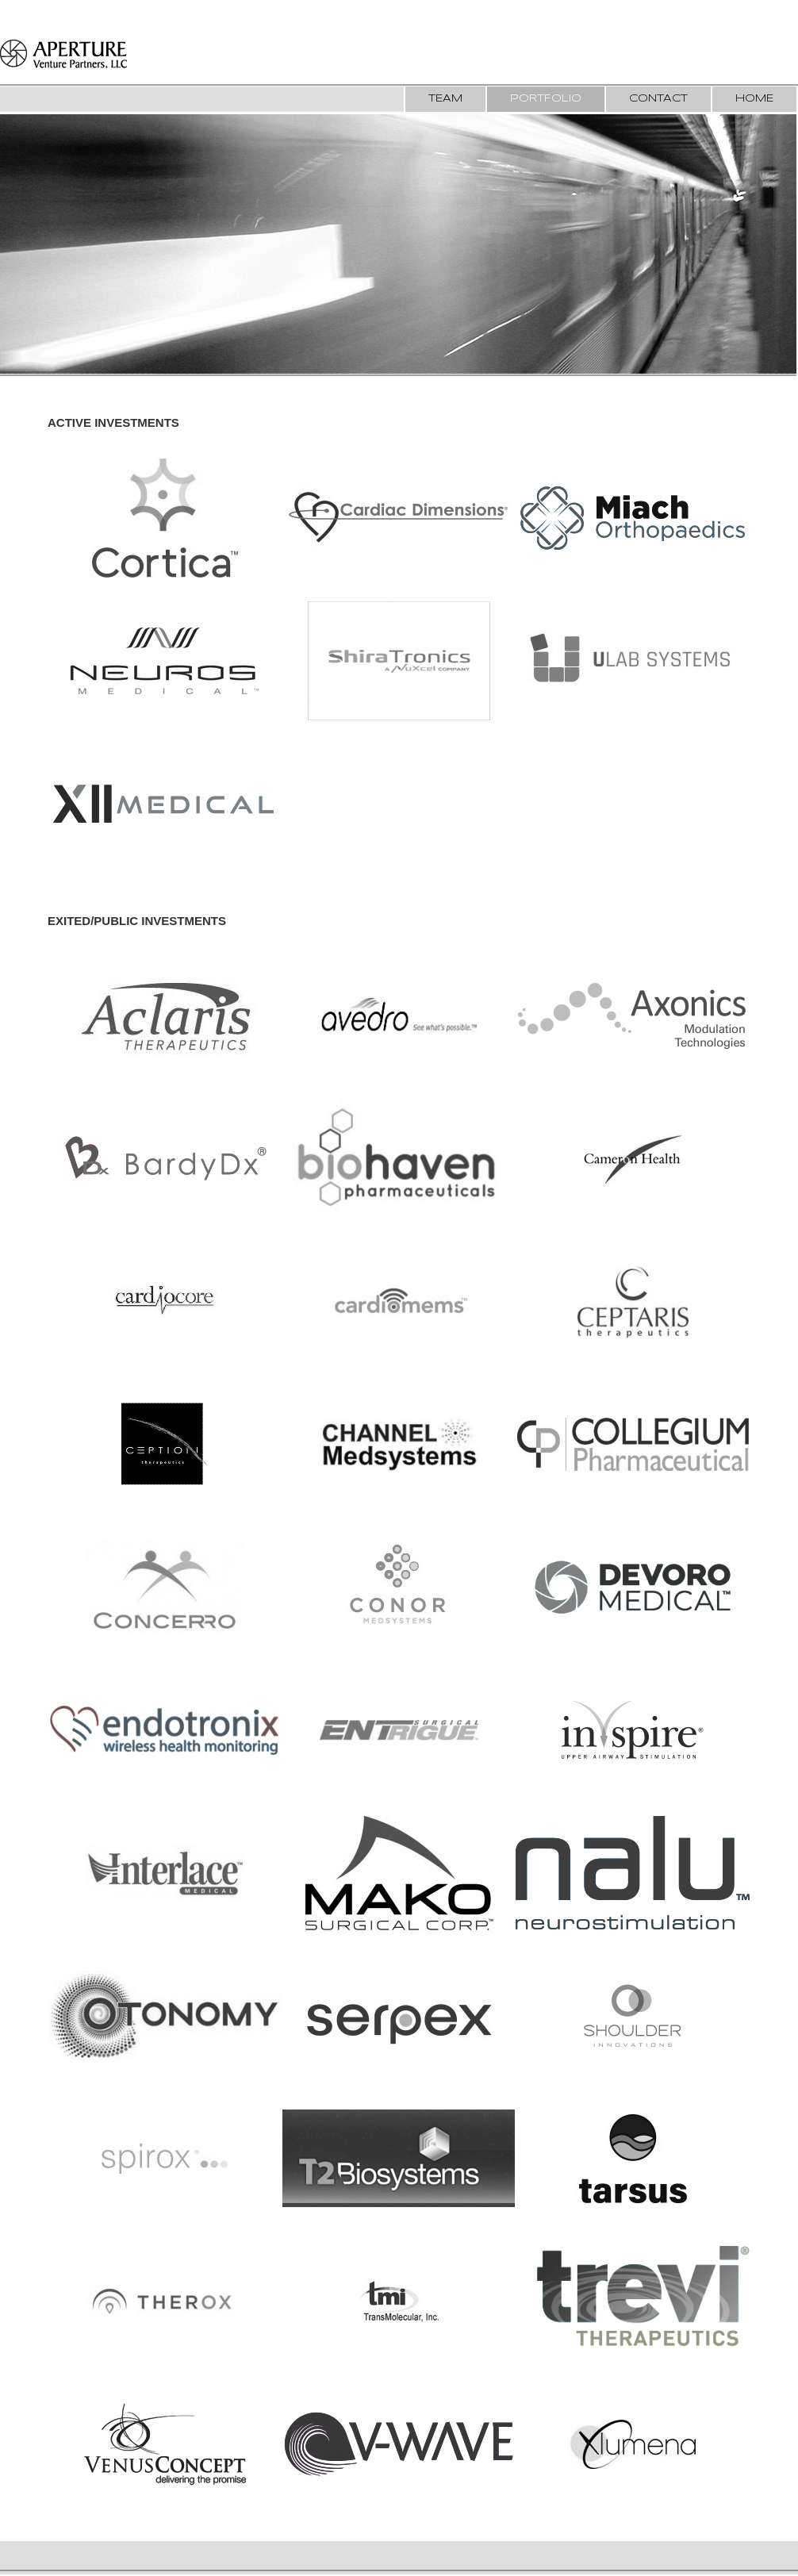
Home (754, 99)
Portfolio (545, 99)
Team (445, 99)
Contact (658, 99)
